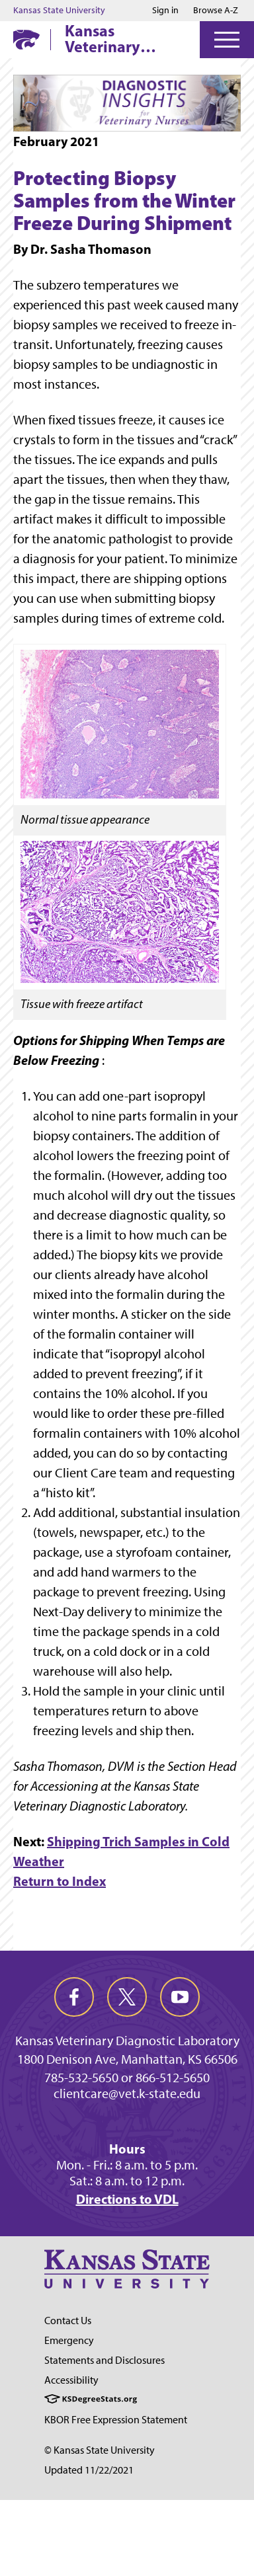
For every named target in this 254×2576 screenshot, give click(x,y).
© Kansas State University (99, 2450)
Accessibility (71, 2380)
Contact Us (67, 2320)
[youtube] (180, 1997)
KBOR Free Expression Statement (115, 2419)
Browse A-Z (215, 10)
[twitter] (127, 1997)
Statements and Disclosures (104, 2360)
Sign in (165, 10)
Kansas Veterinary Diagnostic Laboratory (104, 38)
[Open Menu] (227, 39)
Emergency (69, 2340)
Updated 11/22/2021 (89, 2470)
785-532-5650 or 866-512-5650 (127, 2078)
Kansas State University (59, 10)
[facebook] (74, 1997)
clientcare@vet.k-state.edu (127, 2093)
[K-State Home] (26, 39)
